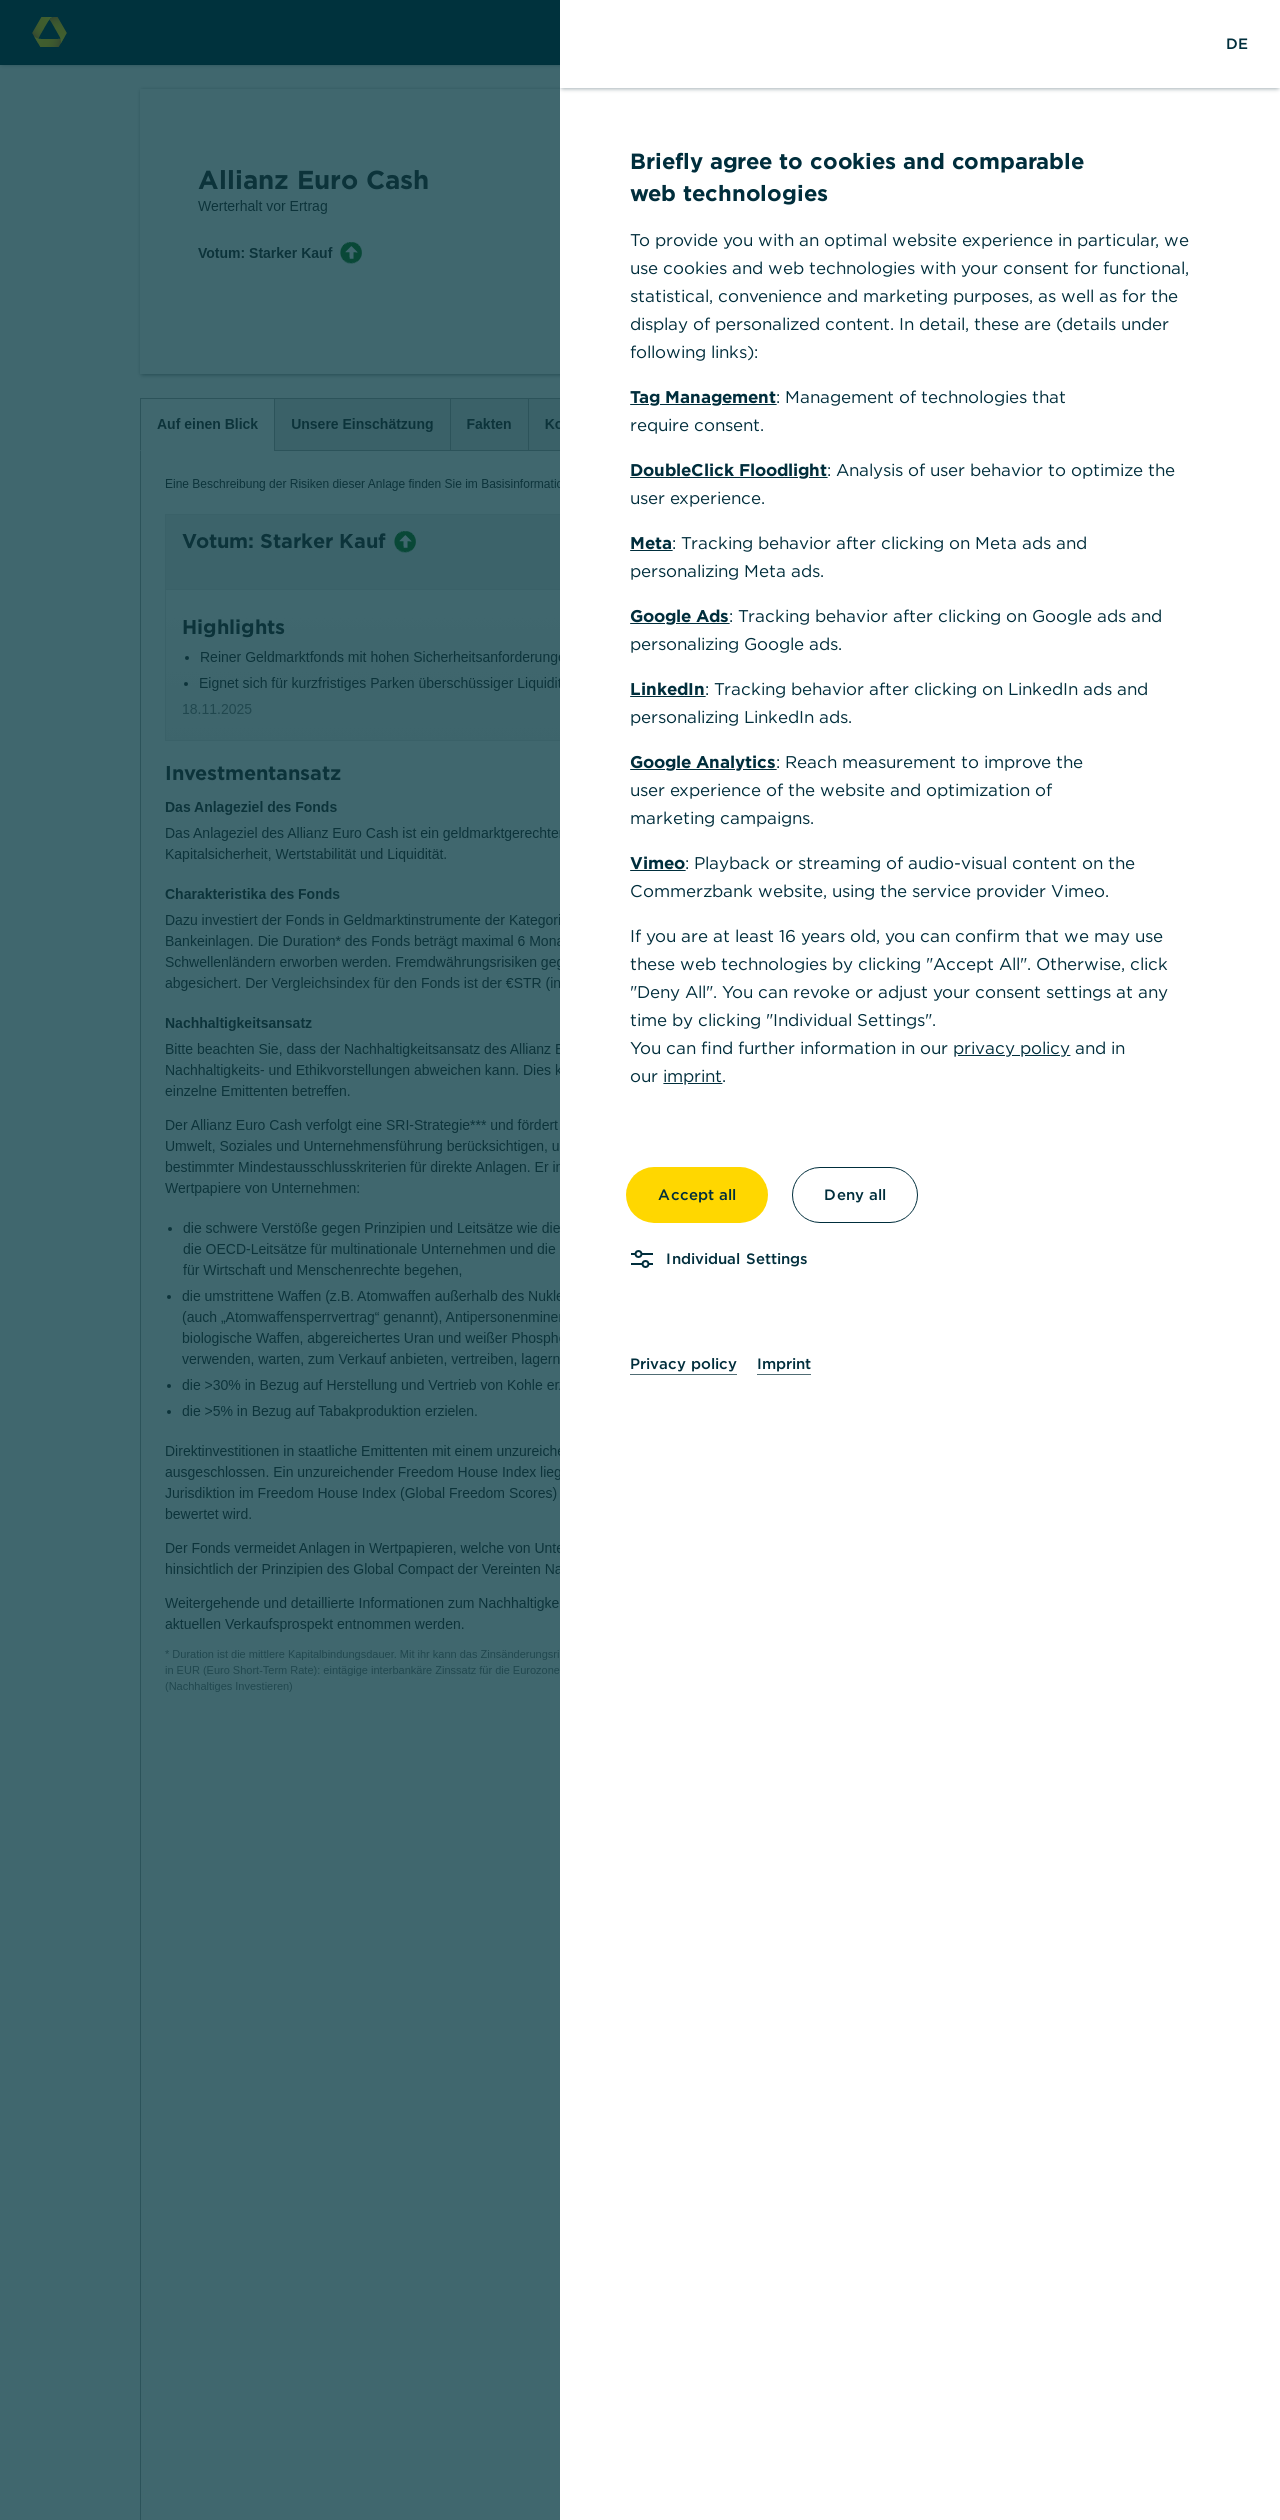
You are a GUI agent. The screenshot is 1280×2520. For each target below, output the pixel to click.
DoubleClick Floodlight (728, 470)
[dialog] (640, 1260)
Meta (651, 543)
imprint (692, 1076)
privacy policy (1011, 1048)
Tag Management (703, 397)
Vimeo (657, 863)
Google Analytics (703, 762)
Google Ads (679, 616)
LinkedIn (667, 689)
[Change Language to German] (1237, 44)
